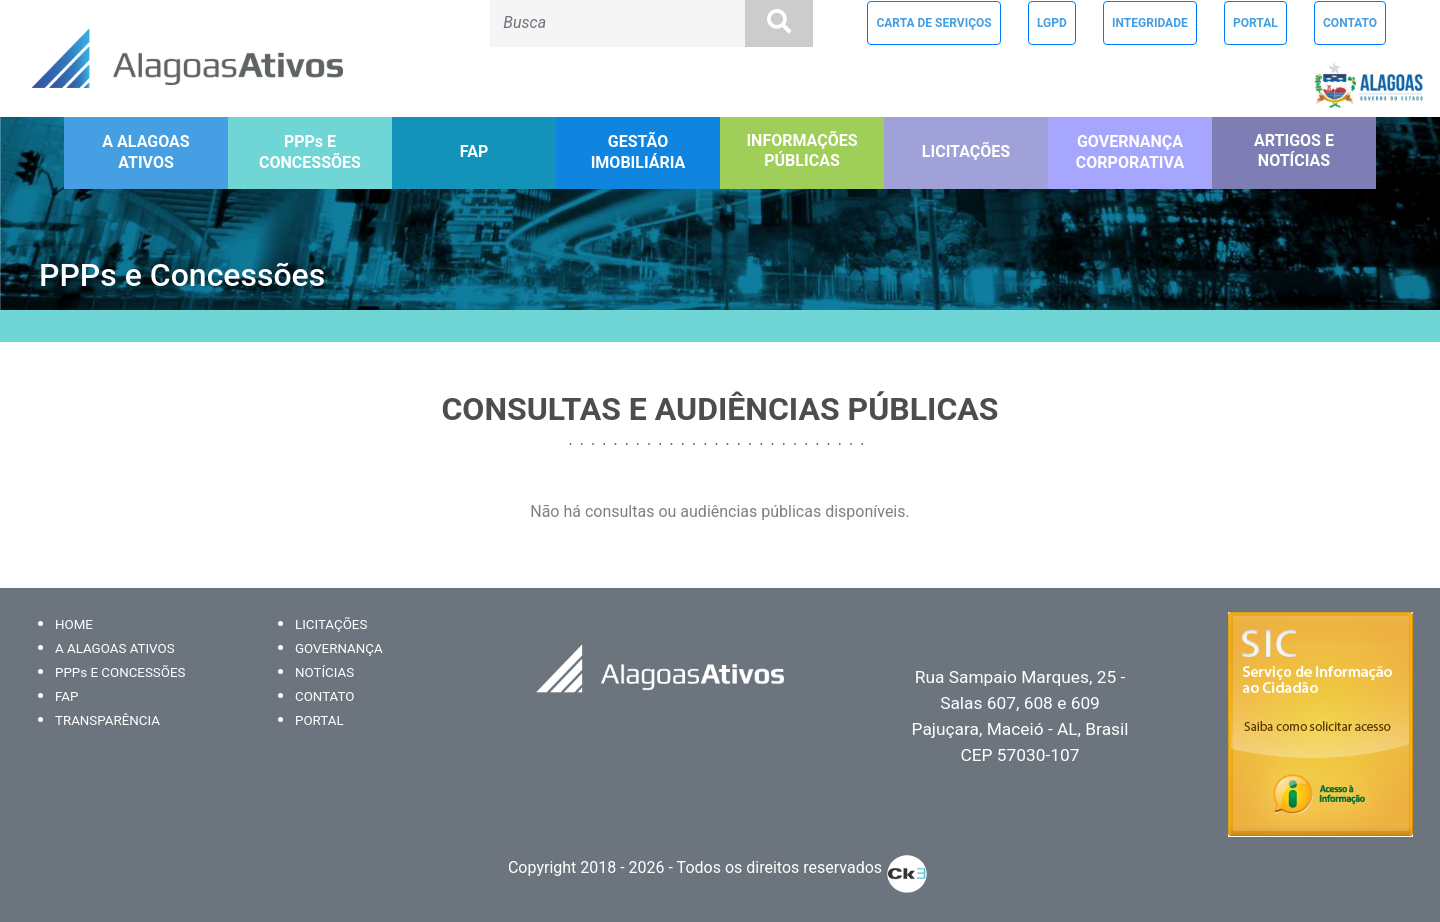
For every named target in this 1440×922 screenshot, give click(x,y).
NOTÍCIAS (324, 672)
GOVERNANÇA (339, 648)
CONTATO (1350, 23)
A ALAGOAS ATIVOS (145, 152)
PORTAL (1255, 23)
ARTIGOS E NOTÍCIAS (1294, 151)
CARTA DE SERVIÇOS (933, 23)
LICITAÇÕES (966, 151)
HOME (74, 624)
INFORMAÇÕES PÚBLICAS (801, 151)
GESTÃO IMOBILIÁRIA (638, 152)
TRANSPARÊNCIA (107, 720)
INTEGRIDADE (1150, 23)
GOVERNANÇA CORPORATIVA (1130, 152)
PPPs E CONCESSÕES (310, 152)
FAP (474, 151)
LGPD (1052, 23)
